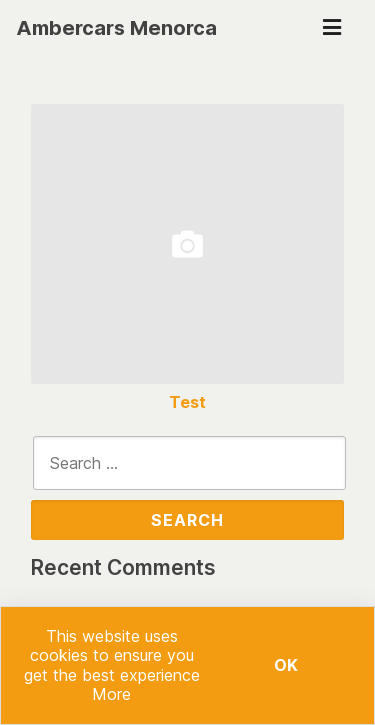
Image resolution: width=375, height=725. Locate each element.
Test (187, 403)
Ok (286, 665)
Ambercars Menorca (116, 28)
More (111, 694)
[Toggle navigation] (332, 28)
